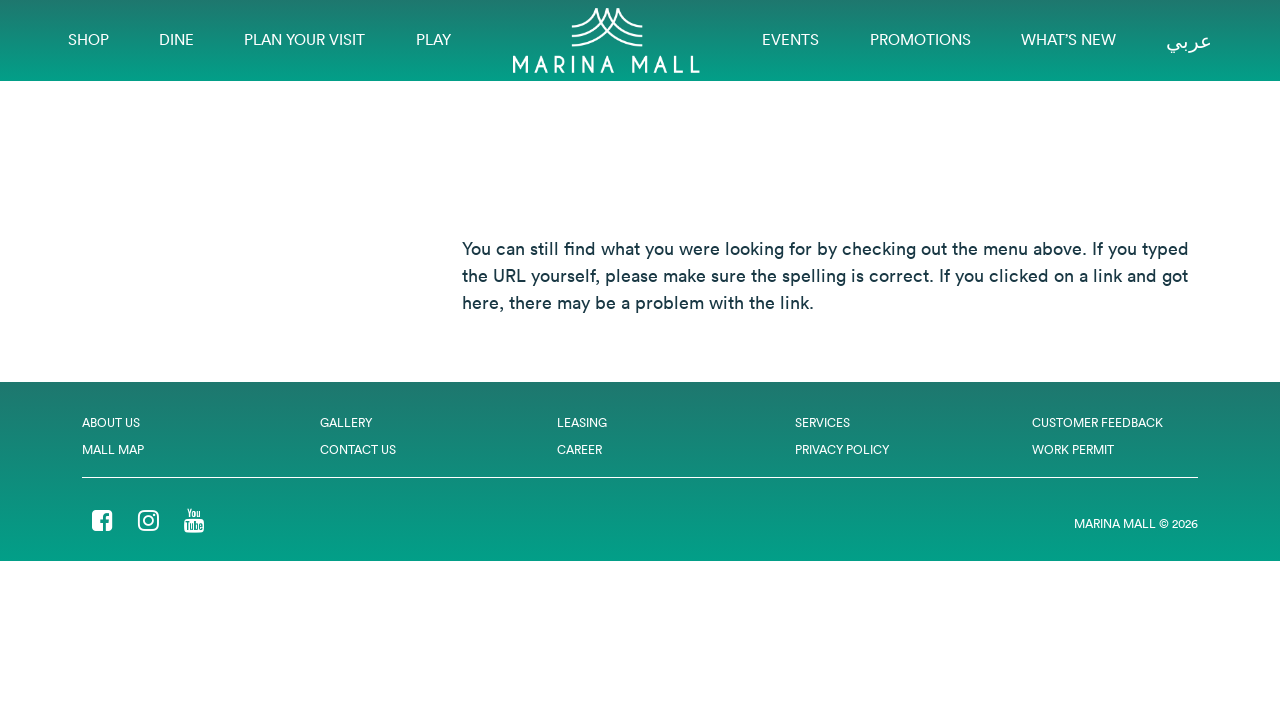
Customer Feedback (1097, 422)
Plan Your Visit (304, 39)
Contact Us (358, 449)
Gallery (346, 422)
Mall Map (113, 449)
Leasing (582, 422)
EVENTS (790, 39)
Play (433, 39)
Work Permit (1073, 449)
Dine (176, 39)
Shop (88, 39)
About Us (111, 422)
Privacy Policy (842, 449)
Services (822, 422)
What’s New (1068, 39)
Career (579, 449)
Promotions (920, 39)
